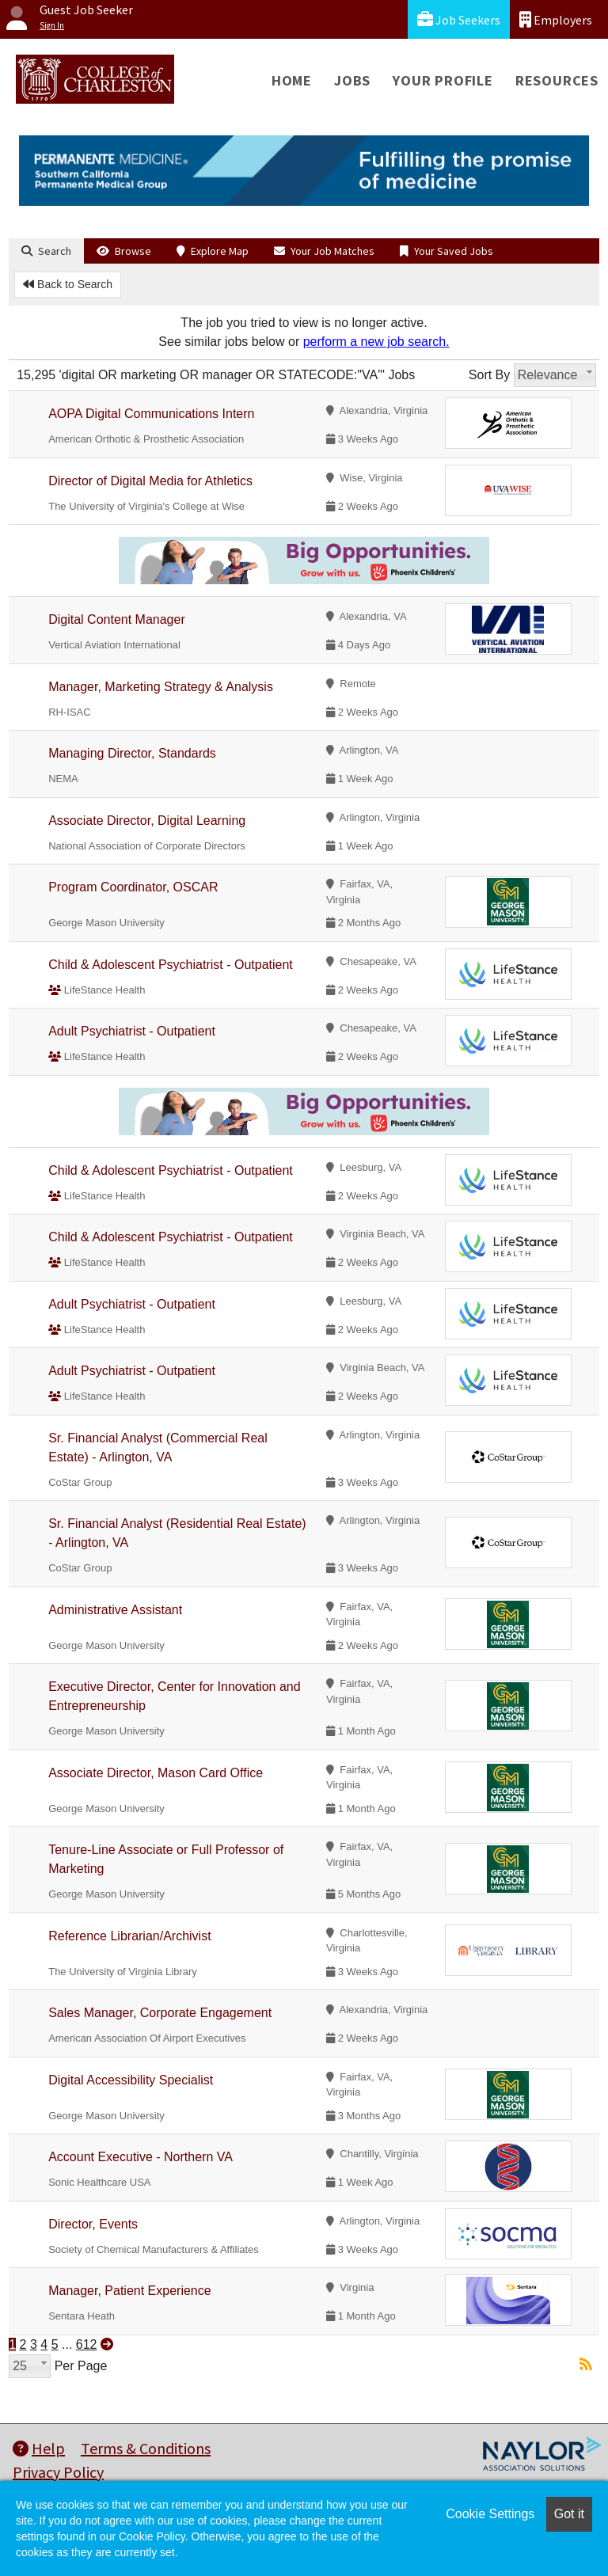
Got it (569, 2514)
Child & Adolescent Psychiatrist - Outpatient (170, 964)
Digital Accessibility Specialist (130, 2080)
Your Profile (443, 80)
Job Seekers (458, 19)
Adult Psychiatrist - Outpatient (131, 1031)
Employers (555, 19)
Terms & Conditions (146, 2448)
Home (292, 80)
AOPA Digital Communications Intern (151, 413)
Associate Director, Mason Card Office (155, 1773)
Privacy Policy (58, 2472)
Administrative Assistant (115, 1610)
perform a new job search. (376, 341)
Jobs (352, 80)
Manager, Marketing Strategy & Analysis (160, 686)
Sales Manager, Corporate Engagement (160, 2012)
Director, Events (93, 2224)
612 (86, 2344)
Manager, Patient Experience (129, 2290)
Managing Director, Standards (132, 753)
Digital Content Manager (116, 619)
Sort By (489, 375)
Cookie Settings (490, 2514)
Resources (556, 80)
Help (39, 2448)
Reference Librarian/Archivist (129, 1936)
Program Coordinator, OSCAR (133, 887)
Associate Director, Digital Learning (146, 820)
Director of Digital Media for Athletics (150, 481)
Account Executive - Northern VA (140, 2157)
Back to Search (67, 284)
